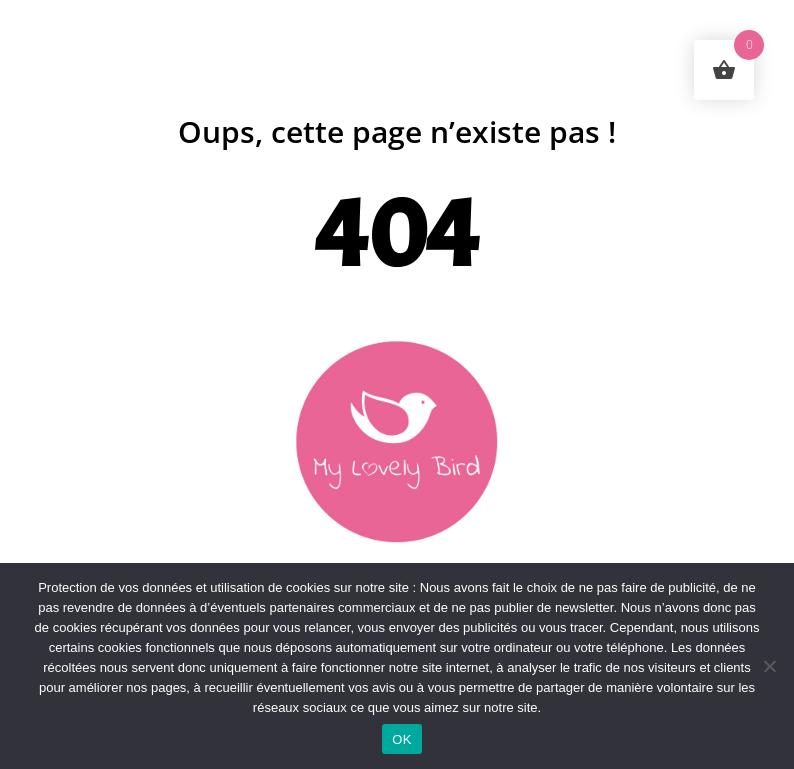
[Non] (769, 666)
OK (401, 739)
